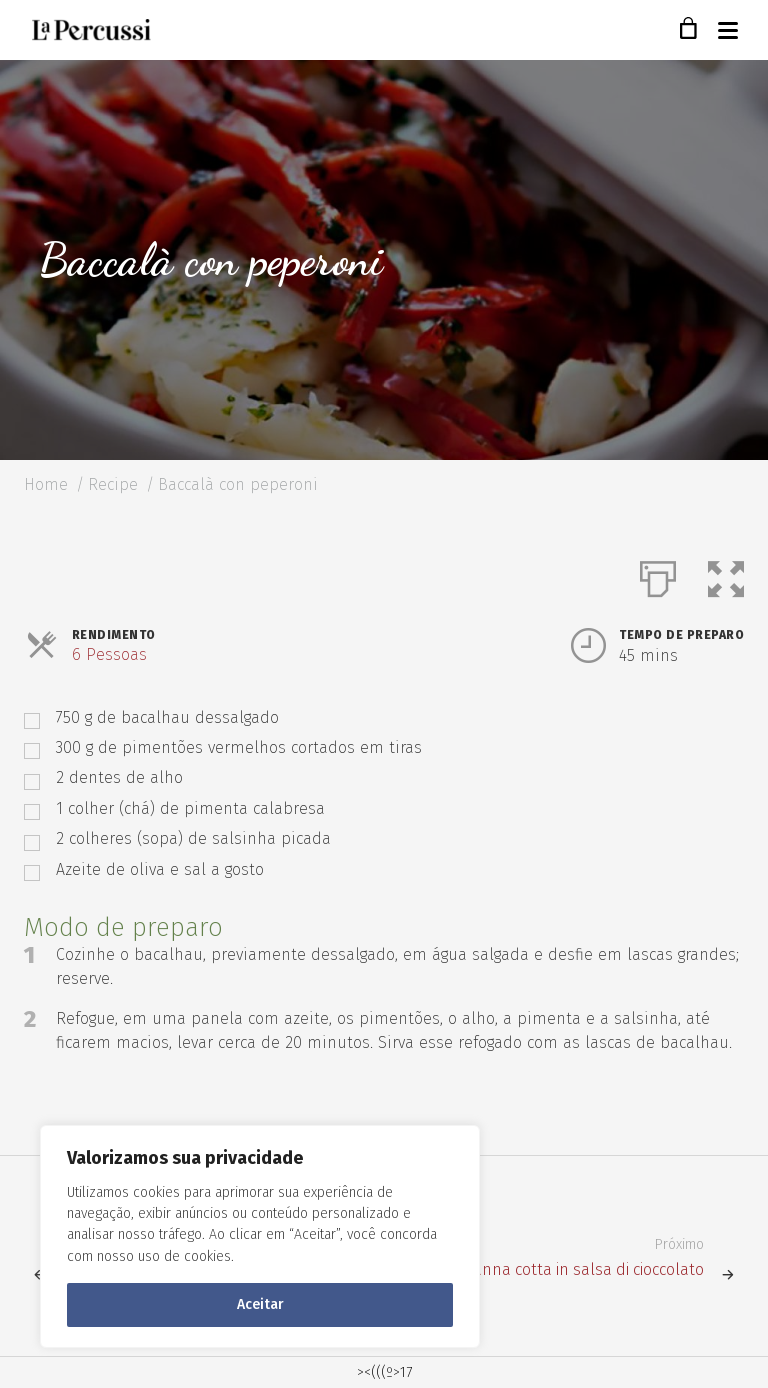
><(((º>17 (384, 1372)
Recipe (113, 484)
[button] (726, 575)
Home (46, 484)
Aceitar (260, 1304)
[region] (260, 1236)
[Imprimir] (658, 575)
